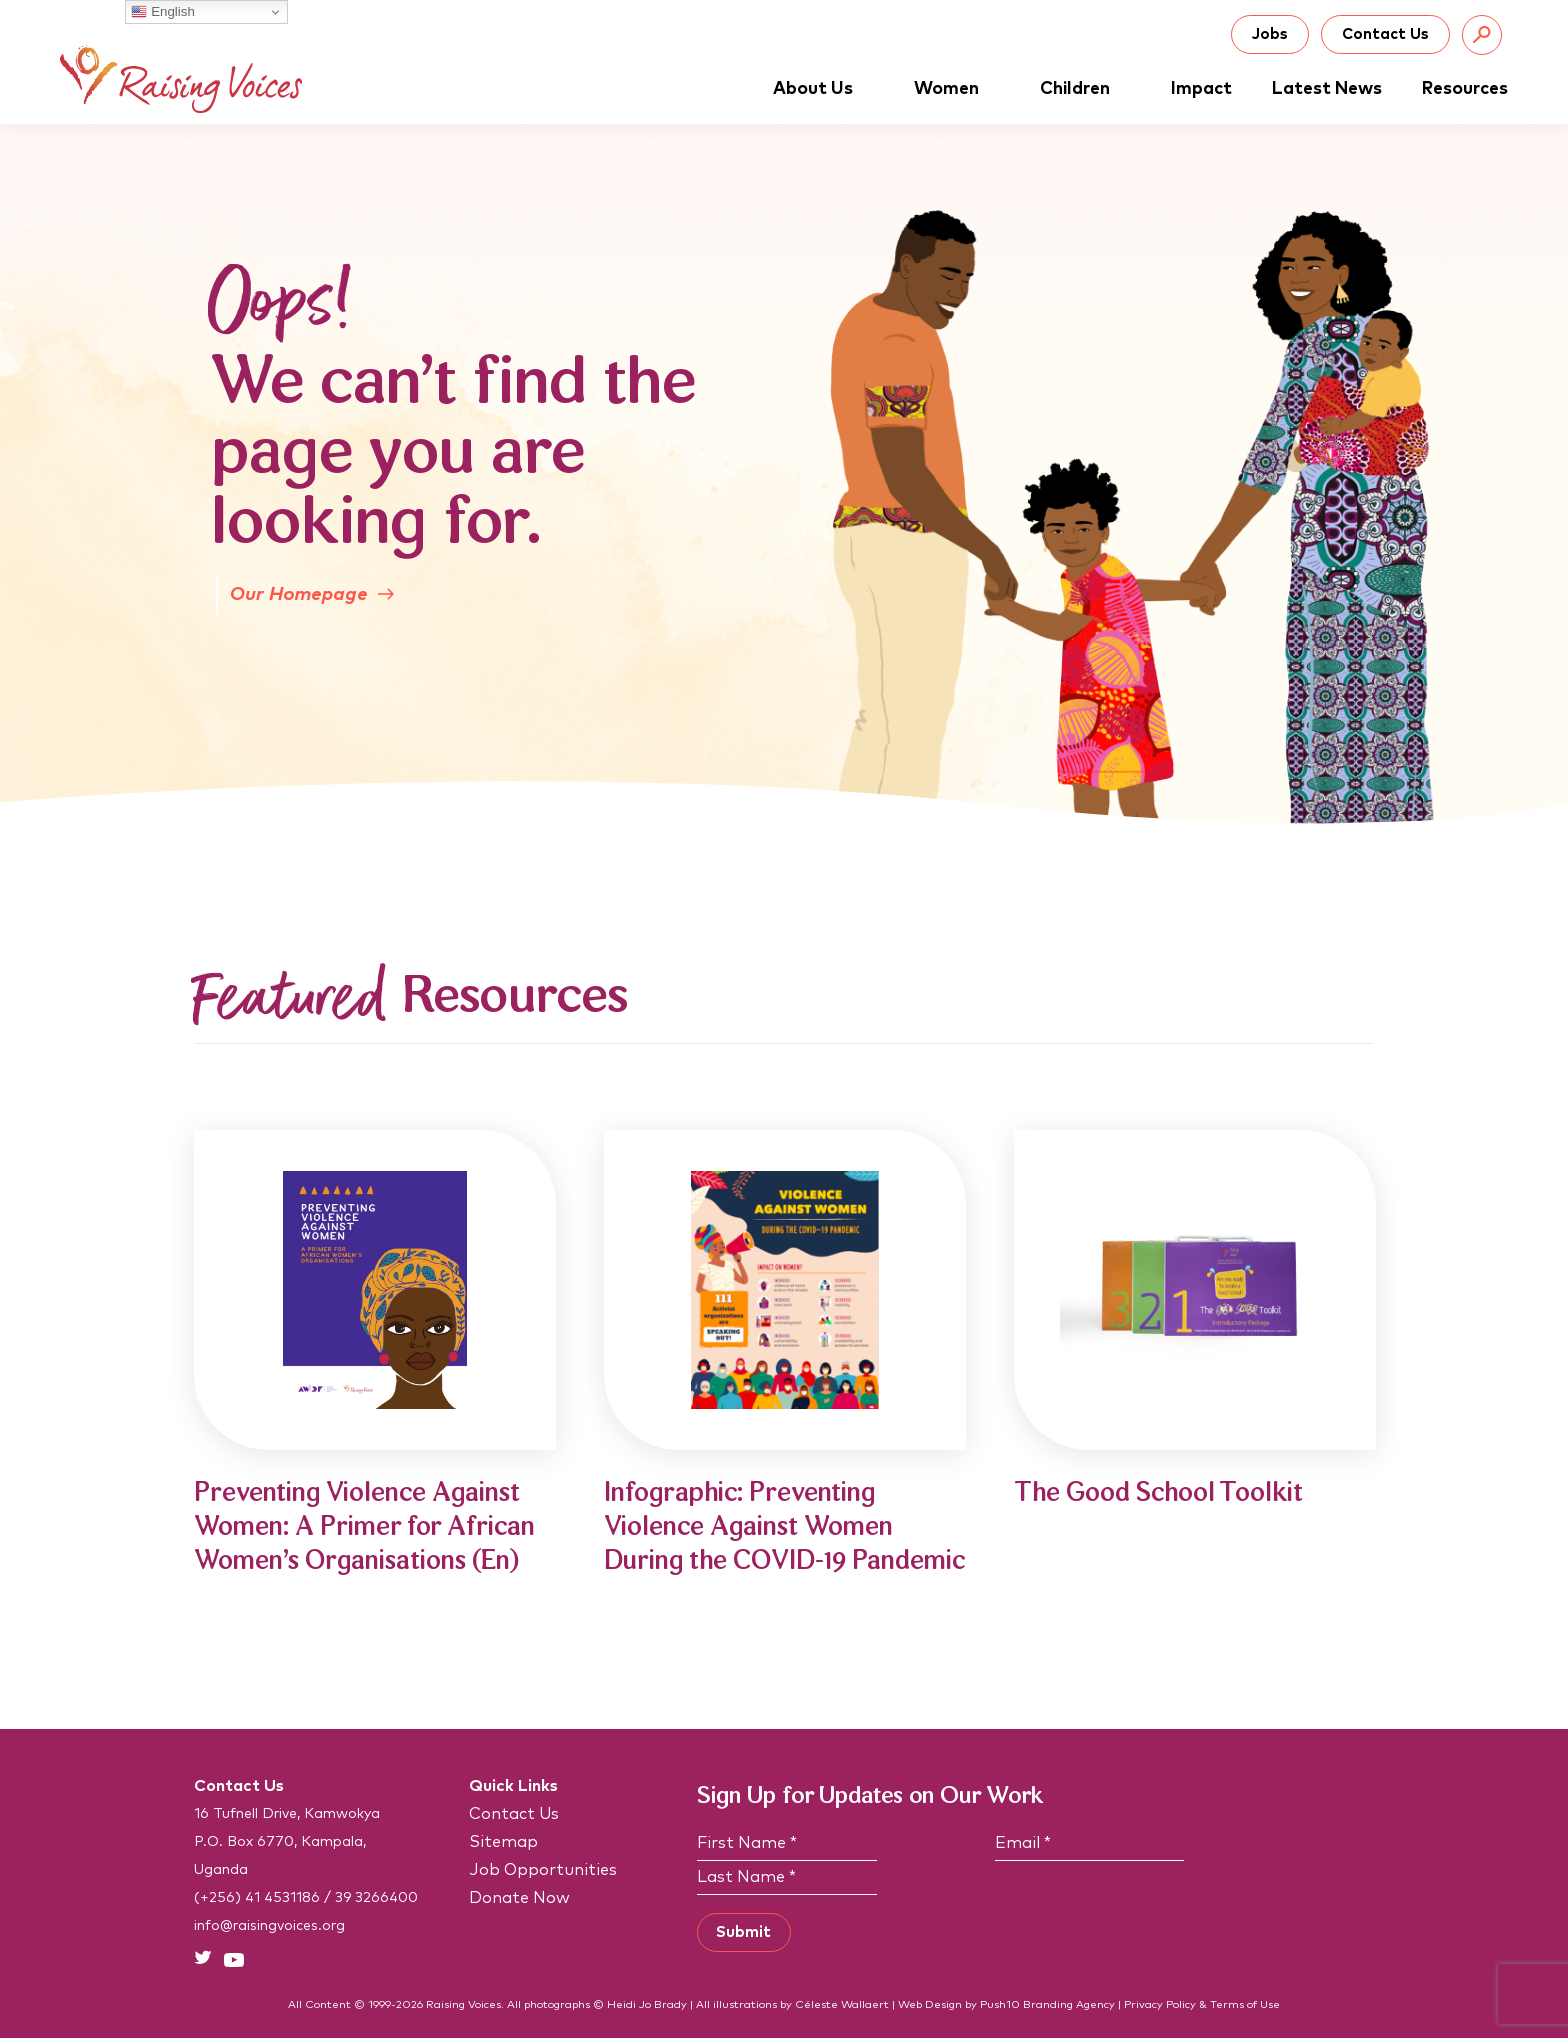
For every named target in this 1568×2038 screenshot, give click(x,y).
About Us (823, 89)
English (162, 12)
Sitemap (503, 1842)
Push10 (1000, 2004)
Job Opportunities (543, 1870)
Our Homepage (312, 594)
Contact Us (1385, 34)
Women (957, 89)
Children (1085, 89)
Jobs (1270, 34)
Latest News (1327, 89)
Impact (1201, 89)
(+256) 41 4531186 (257, 1898)
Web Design (930, 2004)
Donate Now (519, 1898)
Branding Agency (1069, 2004)
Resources (1465, 89)
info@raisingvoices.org (269, 1926)
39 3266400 (376, 1898)
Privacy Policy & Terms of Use (1202, 2004)
